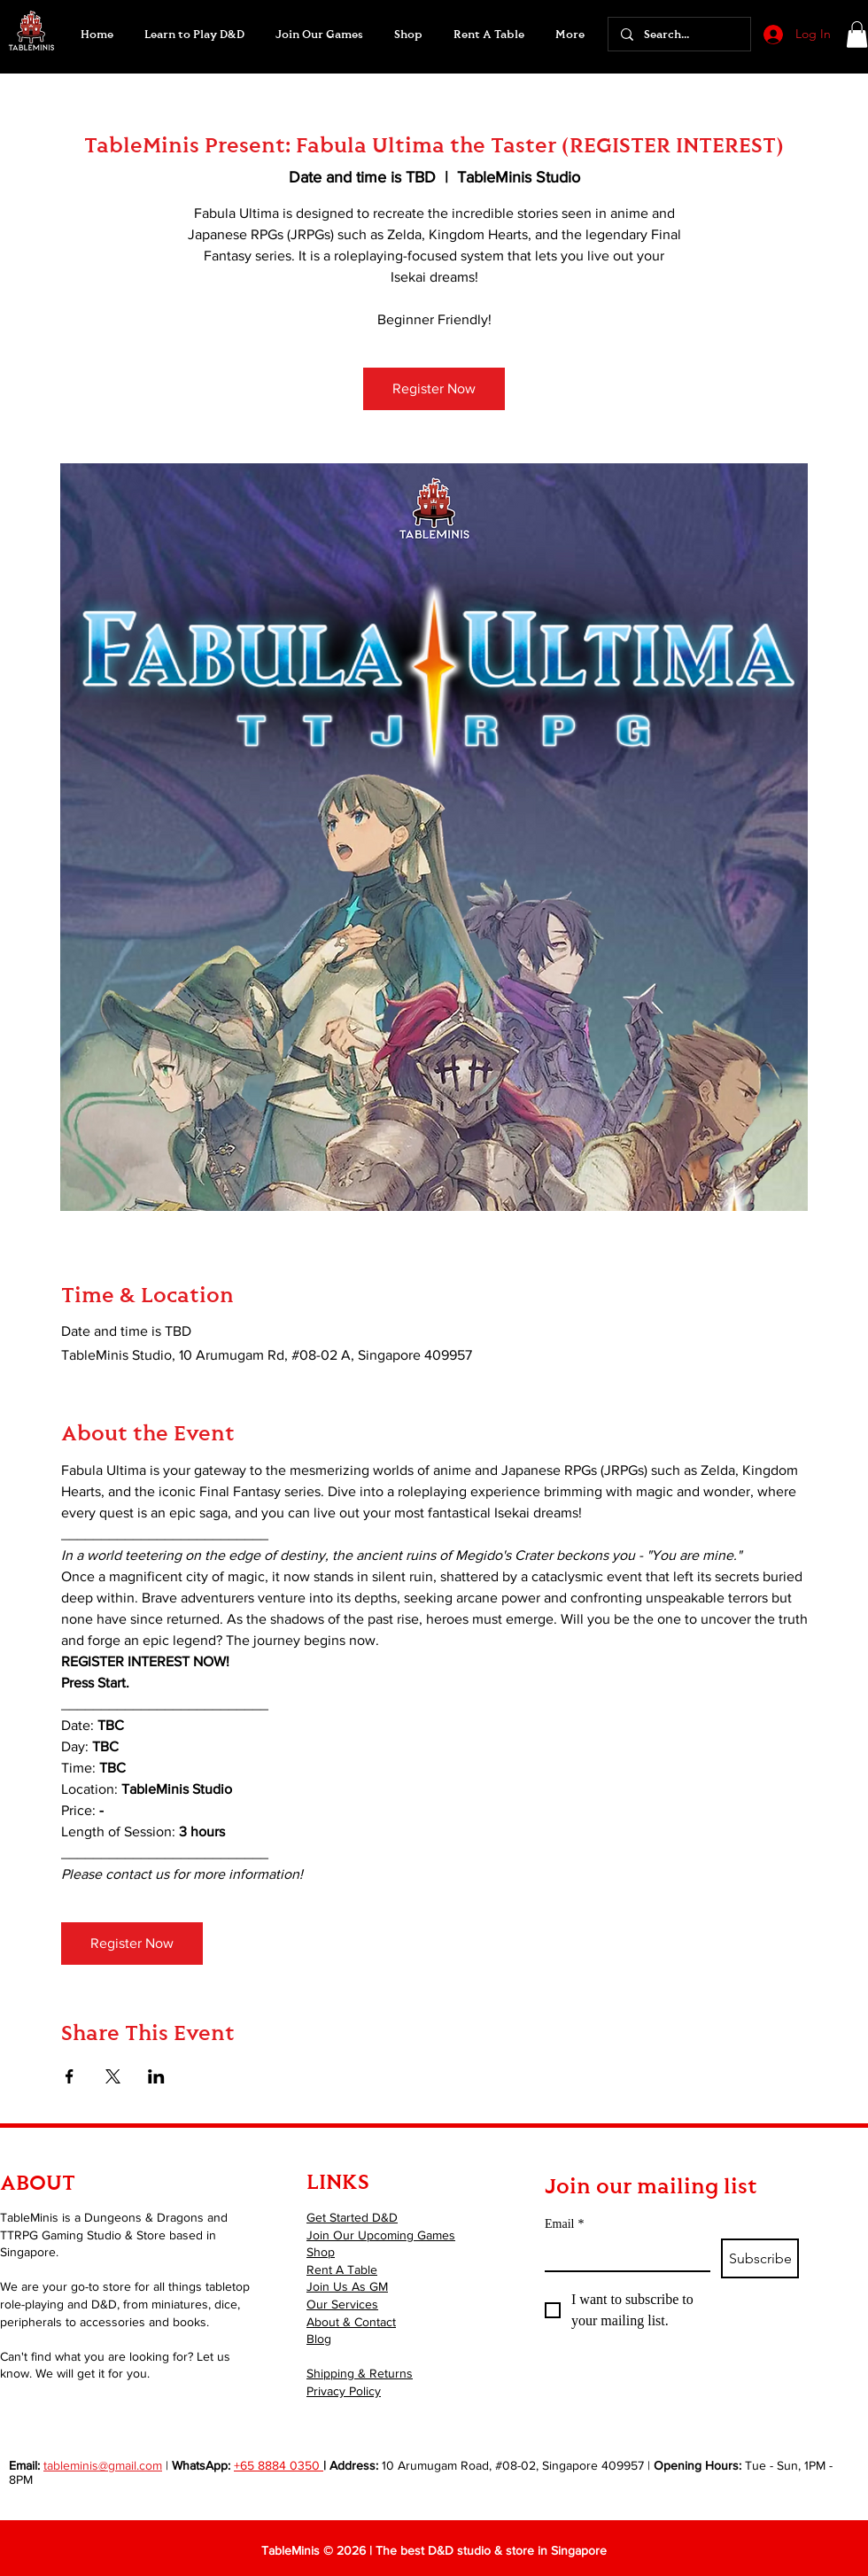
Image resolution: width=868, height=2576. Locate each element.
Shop (320, 2252)
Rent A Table (341, 2269)
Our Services (342, 2304)
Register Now (434, 388)
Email (564, 2223)
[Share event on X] (113, 2076)
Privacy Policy (343, 2391)
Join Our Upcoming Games (380, 2235)
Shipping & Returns (359, 2373)
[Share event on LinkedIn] (156, 2076)
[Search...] (678, 34)
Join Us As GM (347, 2286)
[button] (319, 34)
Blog (318, 2339)
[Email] (622, 2254)
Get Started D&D (352, 2217)
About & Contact (351, 2322)
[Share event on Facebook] (69, 2076)
